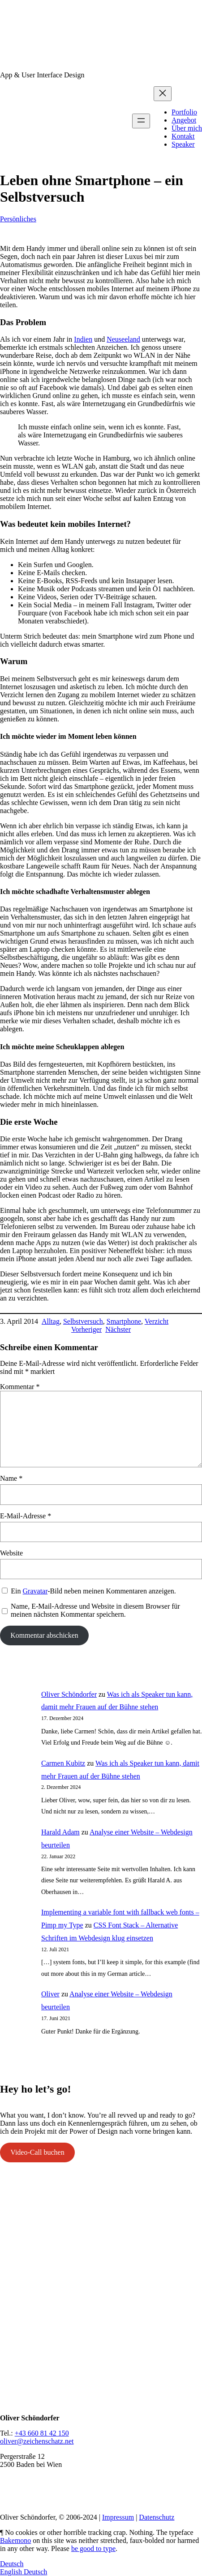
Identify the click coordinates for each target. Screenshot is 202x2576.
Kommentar (19, 1386)
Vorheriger (86, 1329)
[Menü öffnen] (141, 121)
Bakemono (15, 2540)
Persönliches (18, 219)
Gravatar (35, 1591)
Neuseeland (123, 339)
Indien (83, 339)
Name (11, 1478)
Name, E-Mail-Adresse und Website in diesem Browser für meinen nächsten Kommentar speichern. (95, 1610)
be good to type (93, 2548)
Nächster (118, 1329)
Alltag (51, 1321)
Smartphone (124, 1321)
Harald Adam (60, 1832)
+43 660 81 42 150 (42, 2433)
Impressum (118, 2517)
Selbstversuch (83, 1321)
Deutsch (11, 2564)
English (12, 2572)
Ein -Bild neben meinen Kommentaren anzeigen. (93, 1591)
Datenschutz (156, 2517)
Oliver (50, 1994)
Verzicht (156, 1321)
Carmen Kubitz (63, 1763)
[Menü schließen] (163, 93)
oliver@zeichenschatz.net (36, 2441)
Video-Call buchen (37, 2152)
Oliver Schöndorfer (69, 1694)
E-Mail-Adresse (25, 1516)
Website (11, 1553)
